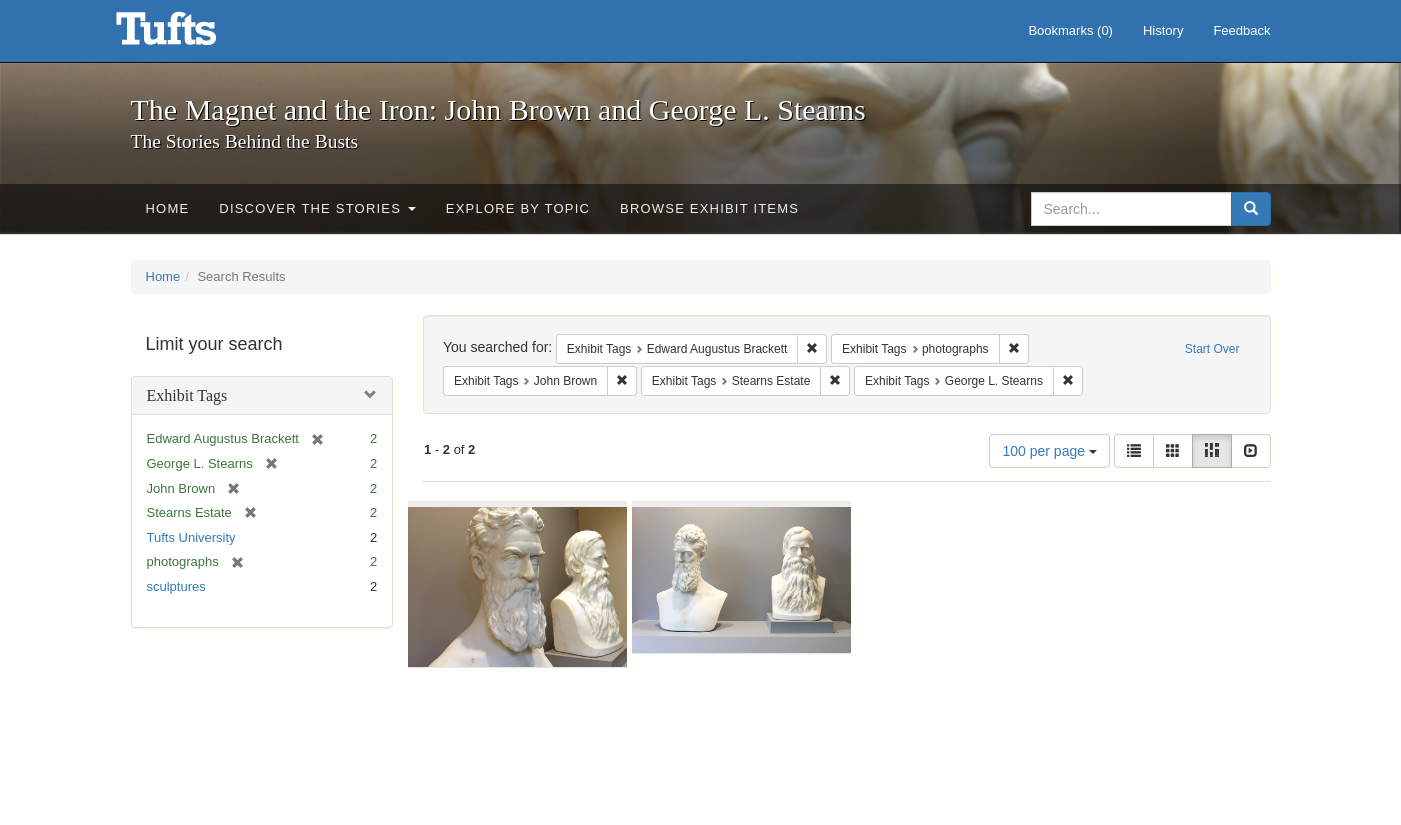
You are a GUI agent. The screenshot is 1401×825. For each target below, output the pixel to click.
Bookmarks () (1070, 30)
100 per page (1049, 451)
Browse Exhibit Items (709, 208)
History (1163, 30)
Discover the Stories (317, 208)
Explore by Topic (518, 208)
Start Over (1212, 349)
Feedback (1241, 30)
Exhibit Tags (187, 395)
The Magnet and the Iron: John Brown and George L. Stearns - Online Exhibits (191, 35)
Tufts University (191, 537)
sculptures (176, 586)
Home (168, 208)
